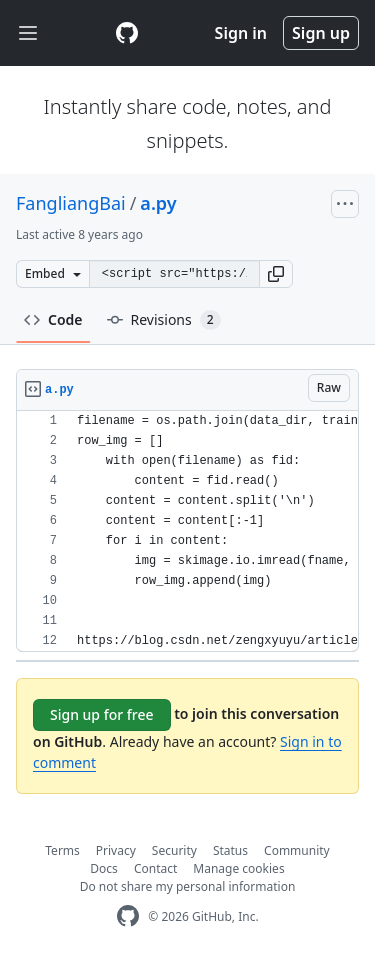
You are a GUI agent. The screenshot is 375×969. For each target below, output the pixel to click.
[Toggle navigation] (28, 33)
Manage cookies (238, 868)
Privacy (116, 850)
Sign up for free (102, 714)
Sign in (241, 33)
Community (297, 850)
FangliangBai (71, 203)
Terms (62, 850)
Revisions (164, 320)
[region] (187, 531)
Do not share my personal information (188, 886)
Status (230, 850)
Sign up (321, 33)
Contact (155, 868)
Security (174, 850)
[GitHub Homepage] (128, 916)
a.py (158, 203)
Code (53, 319)
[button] (276, 274)
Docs (104, 868)
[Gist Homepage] (127, 33)
